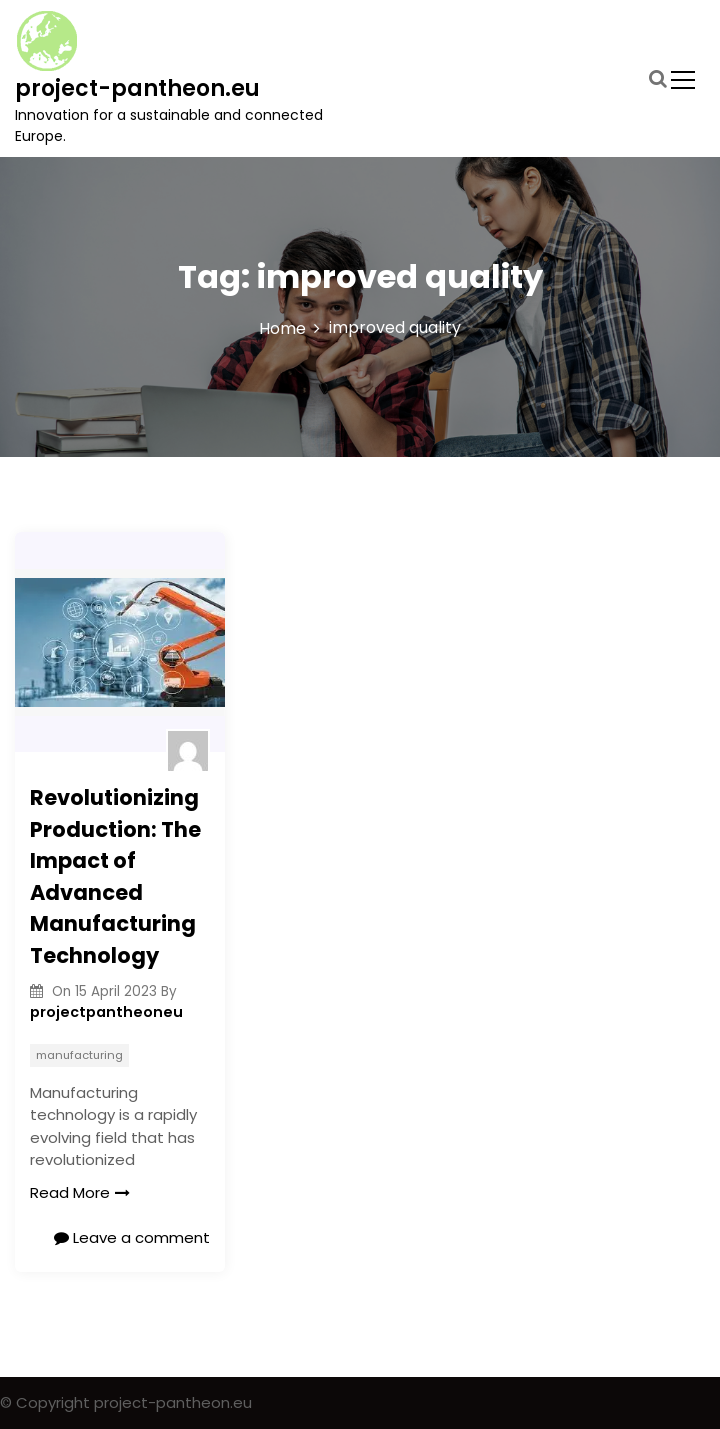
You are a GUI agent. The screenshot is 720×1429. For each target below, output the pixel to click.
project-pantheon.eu (137, 88)
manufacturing (79, 1055)
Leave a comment (132, 1237)
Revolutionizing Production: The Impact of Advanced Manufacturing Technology (115, 876)
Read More (80, 1192)
